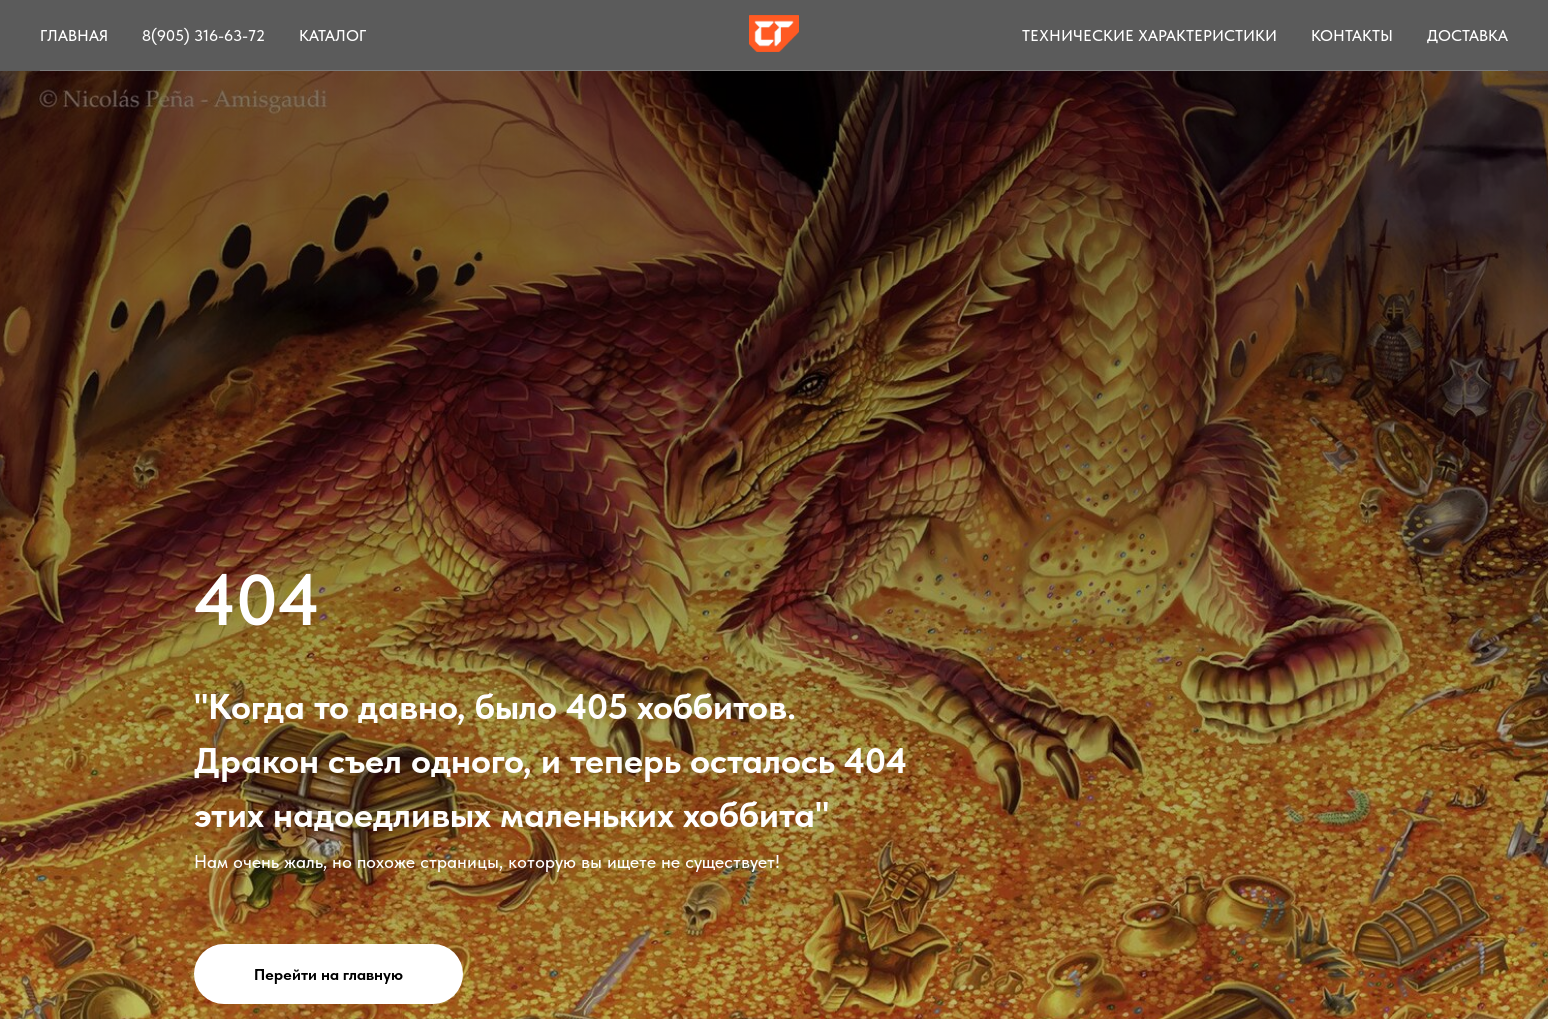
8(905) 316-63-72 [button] (203, 35)
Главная (74, 35)
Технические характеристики (1149, 35)
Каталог (332, 35)
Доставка (1467, 35)
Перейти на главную (328, 974)
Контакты (1352, 35)
